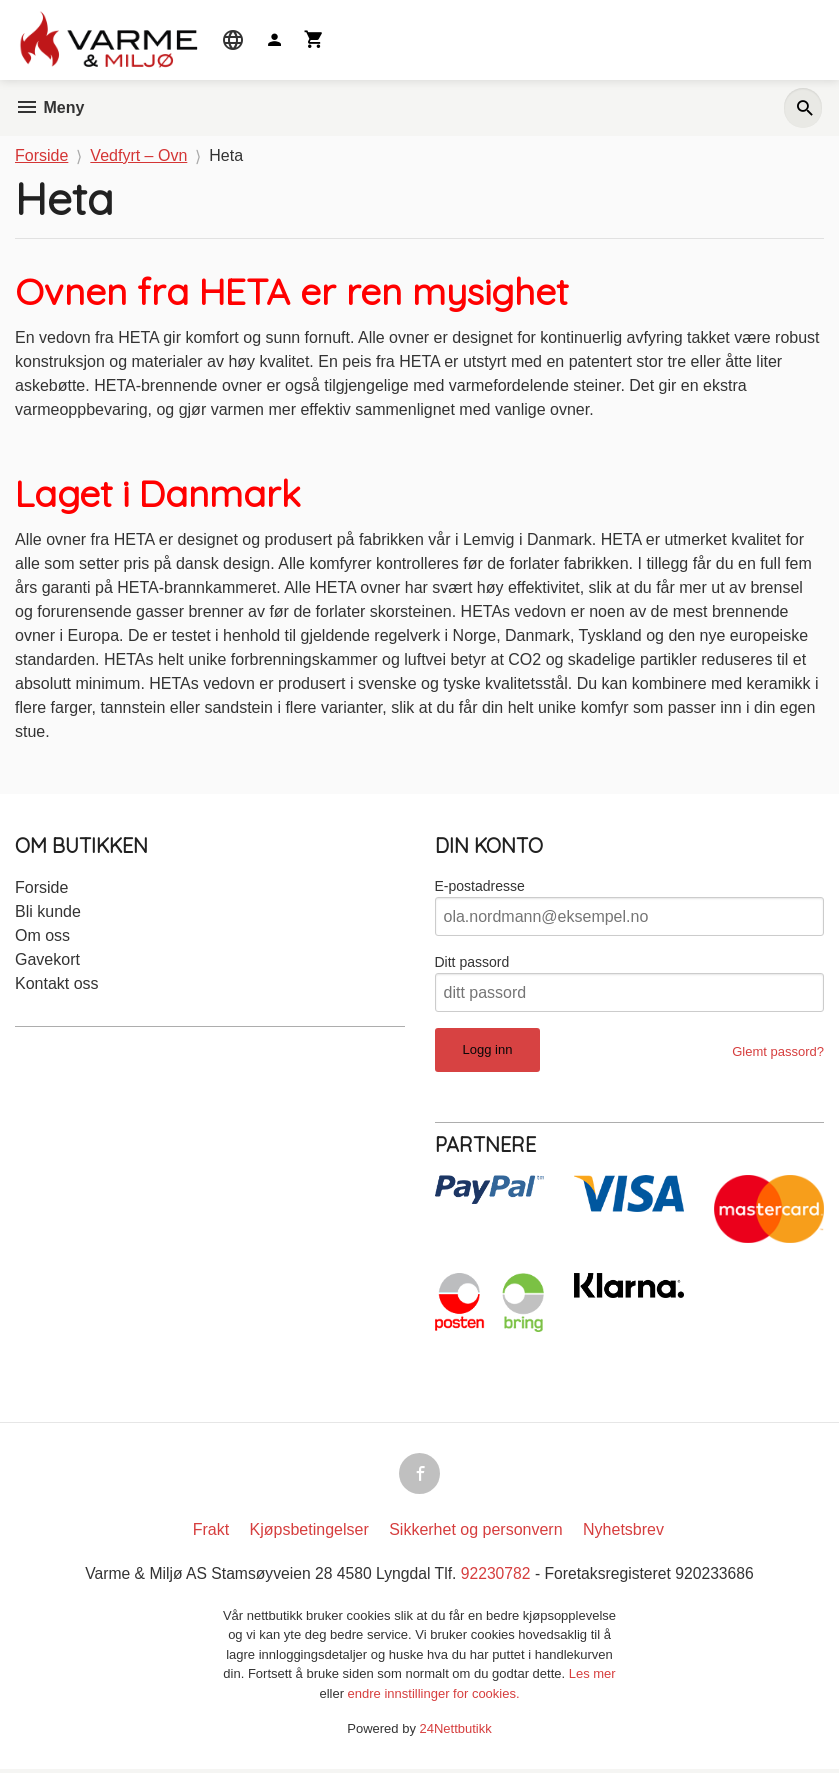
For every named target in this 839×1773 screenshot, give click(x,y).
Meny (49, 107)
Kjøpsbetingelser (309, 1533)
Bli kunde (48, 912)
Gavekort (47, 960)
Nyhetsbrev (623, 1533)
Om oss (42, 936)
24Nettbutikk (456, 1732)
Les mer (592, 1677)
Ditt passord (472, 963)
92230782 (497, 1577)
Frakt (211, 1533)
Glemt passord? (778, 1052)
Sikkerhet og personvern (475, 1533)
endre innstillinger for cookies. (434, 1697)
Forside (41, 155)
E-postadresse (480, 887)
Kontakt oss (57, 984)
